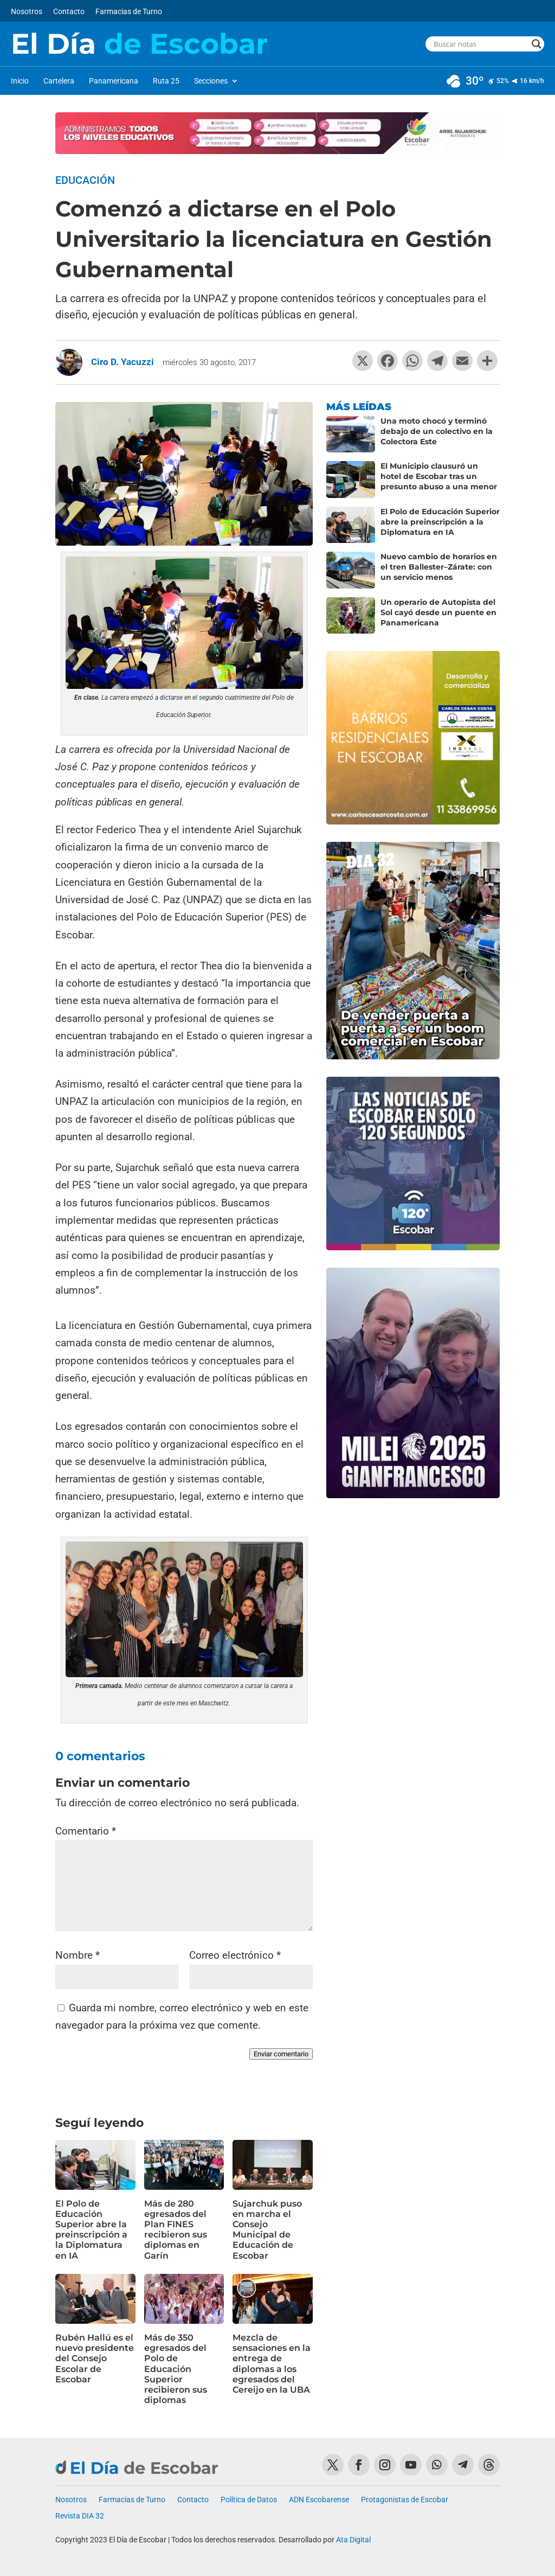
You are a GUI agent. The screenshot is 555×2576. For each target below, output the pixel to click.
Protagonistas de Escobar (404, 2500)
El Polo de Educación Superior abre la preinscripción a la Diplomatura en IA (91, 2229)
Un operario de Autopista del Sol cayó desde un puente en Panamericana (438, 612)
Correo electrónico (235, 1955)
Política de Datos (249, 2500)
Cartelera (58, 81)
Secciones (211, 81)
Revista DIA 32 (79, 2516)
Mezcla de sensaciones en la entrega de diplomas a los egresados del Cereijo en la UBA (272, 2363)
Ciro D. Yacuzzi (122, 361)
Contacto (69, 12)
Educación (85, 180)
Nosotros (26, 12)
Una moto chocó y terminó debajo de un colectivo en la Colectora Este (436, 431)
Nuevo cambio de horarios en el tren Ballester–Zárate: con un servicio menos (438, 566)
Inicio (20, 81)
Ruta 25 (166, 81)
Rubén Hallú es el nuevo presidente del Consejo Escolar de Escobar (94, 2358)
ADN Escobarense (319, 2500)
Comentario (85, 1831)
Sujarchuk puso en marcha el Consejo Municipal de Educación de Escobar (267, 2229)
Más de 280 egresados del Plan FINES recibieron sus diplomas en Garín (175, 2229)
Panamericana (113, 81)
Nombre (77, 1955)
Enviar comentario (281, 2054)
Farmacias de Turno (128, 12)
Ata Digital (353, 2539)
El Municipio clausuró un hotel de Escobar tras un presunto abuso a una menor (438, 476)
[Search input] (480, 44)
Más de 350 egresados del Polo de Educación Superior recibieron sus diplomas (175, 2368)
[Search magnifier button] (536, 44)
